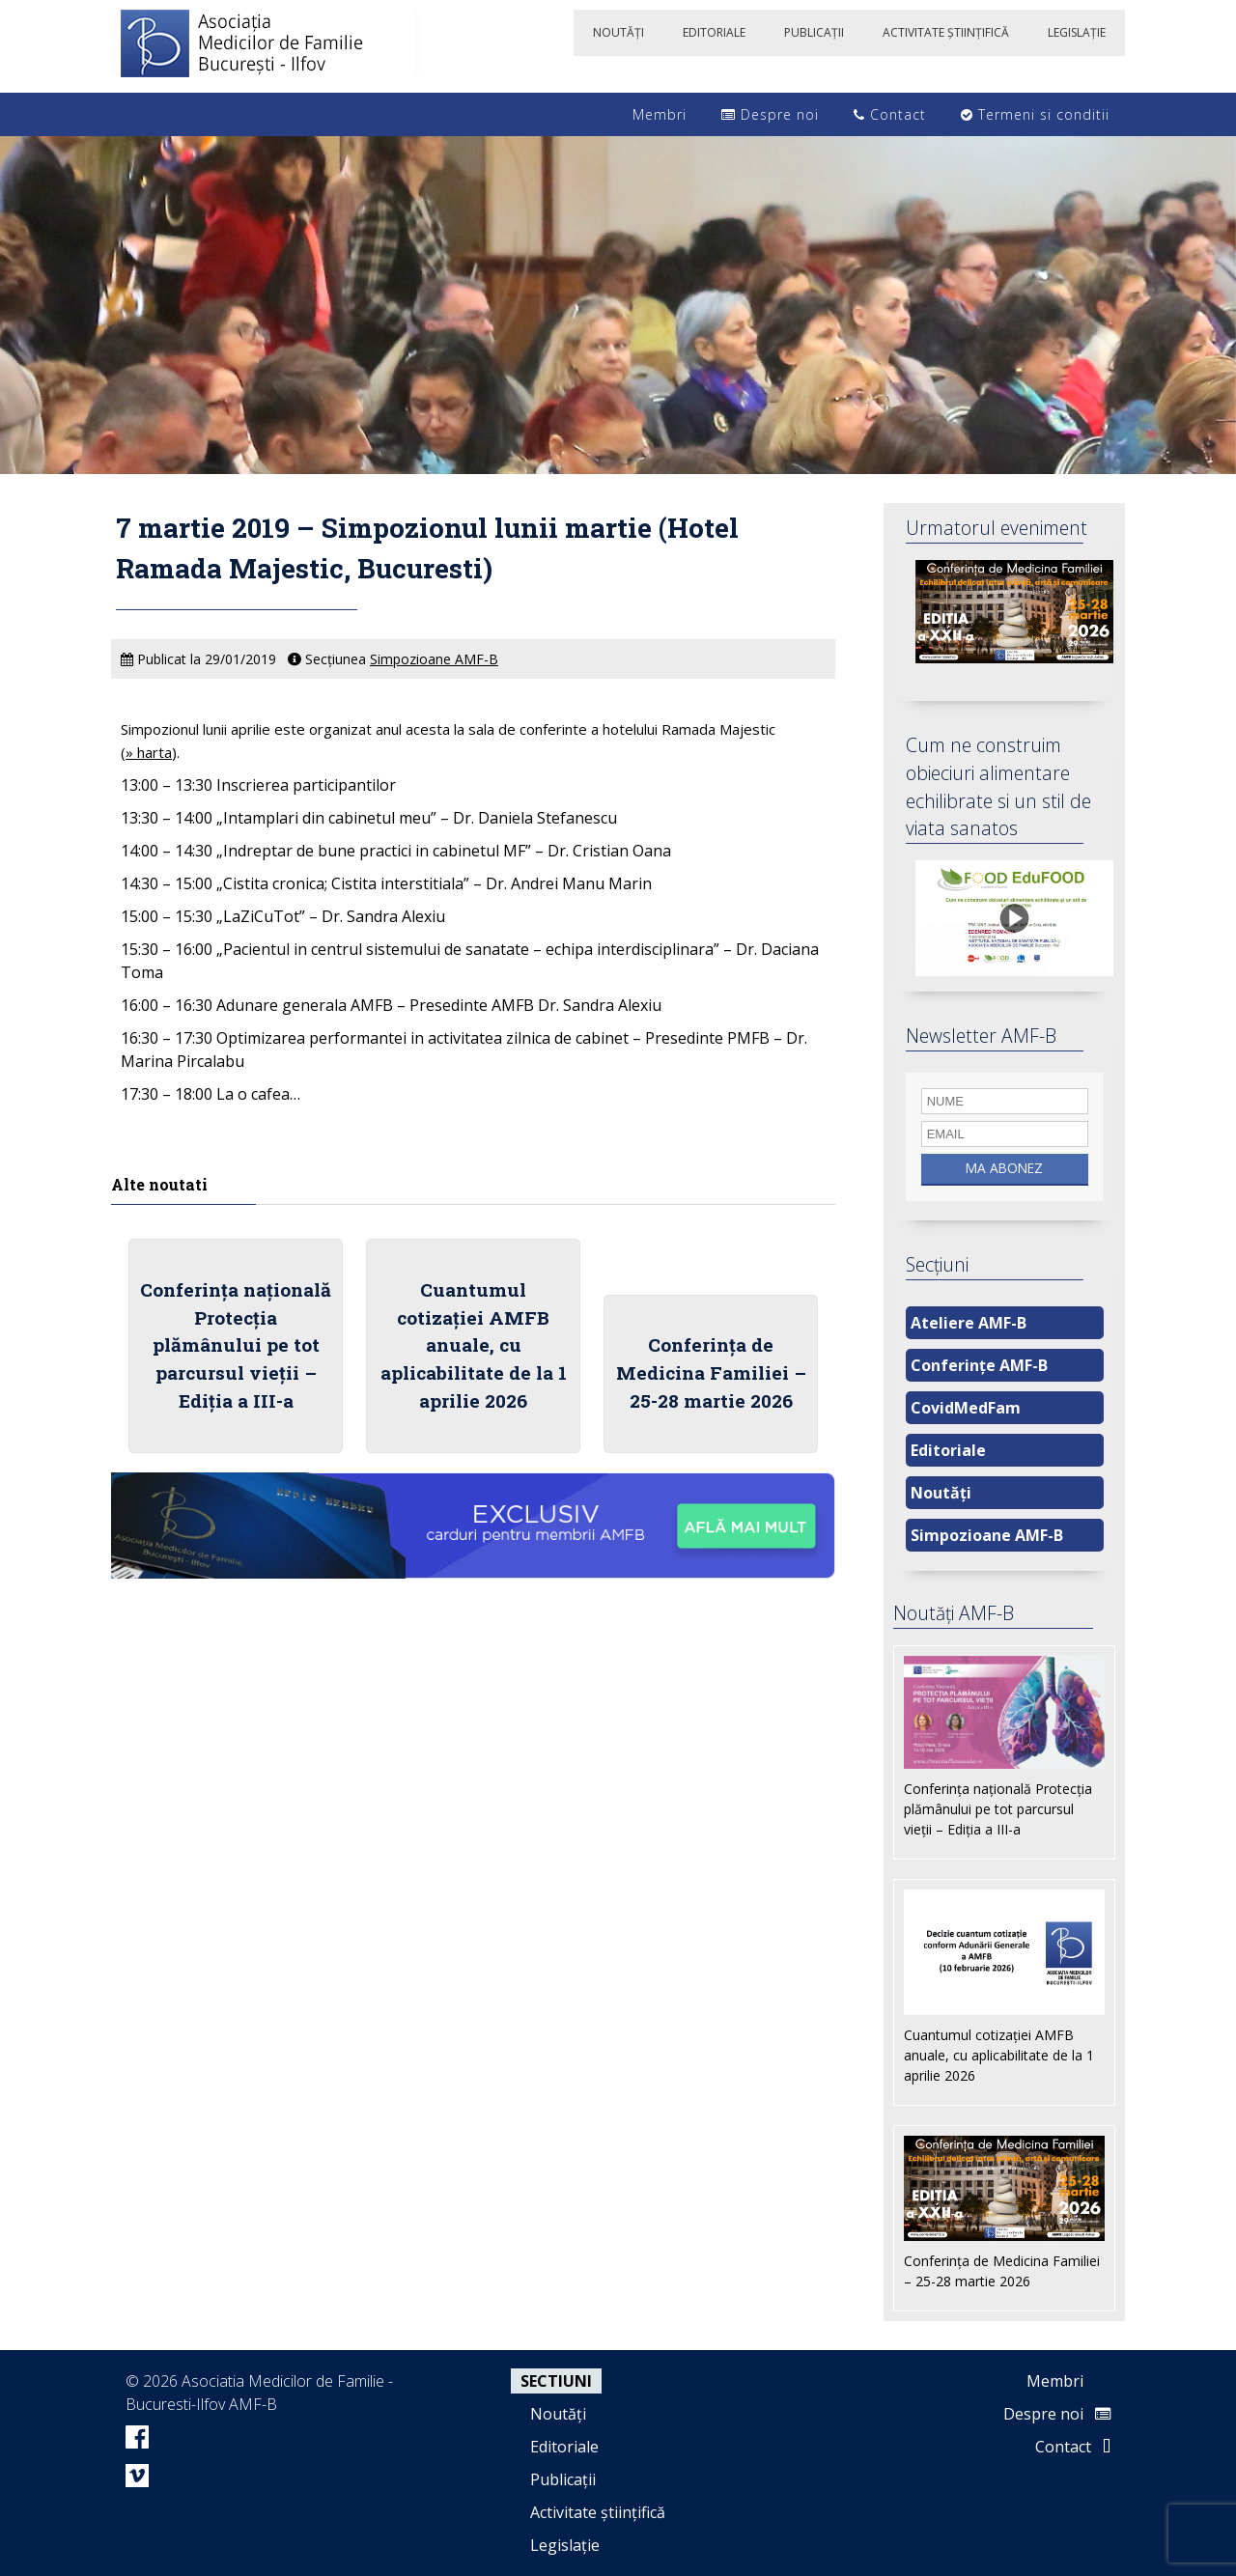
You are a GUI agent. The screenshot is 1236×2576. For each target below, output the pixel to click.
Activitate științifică (597, 2512)
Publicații (563, 2479)
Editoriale (948, 1450)
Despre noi (770, 114)
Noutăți (941, 1492)
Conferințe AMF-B (979, 1365)
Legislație (565, 2545)
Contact (890, 114)
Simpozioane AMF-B (434, 659)
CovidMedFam (966, 1407)
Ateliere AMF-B (968, 1322)
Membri (650, 114)
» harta (149, 752)
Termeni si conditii (1035, 114)
